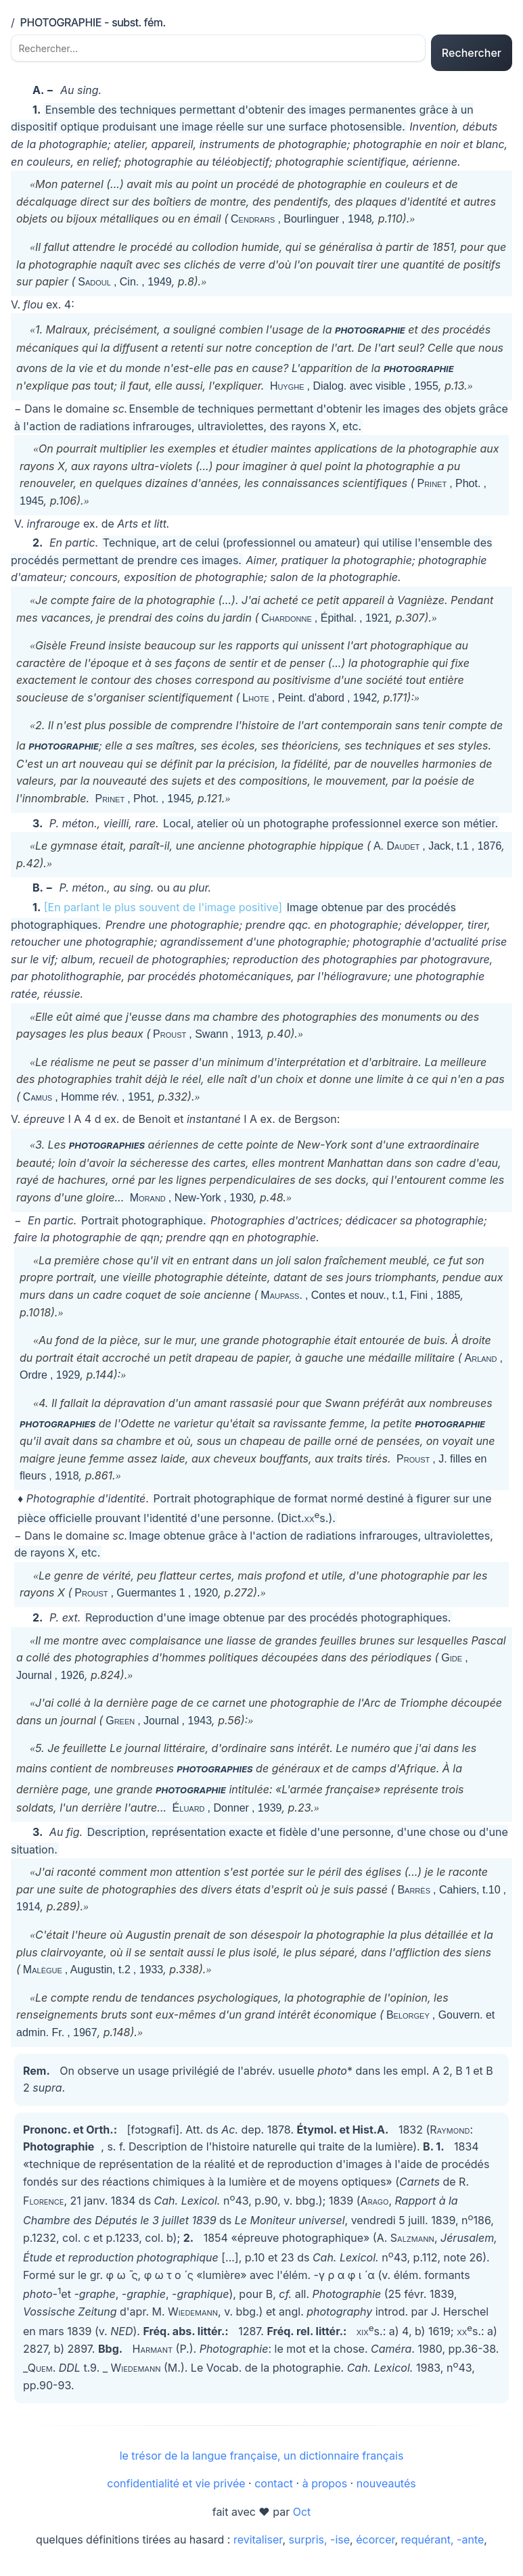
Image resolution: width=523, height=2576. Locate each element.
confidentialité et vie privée (176, 2489)
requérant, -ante (442, 2545)
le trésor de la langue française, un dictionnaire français (262, 2461)
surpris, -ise (319, 2545)
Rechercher (471, 55)
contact (273, 2489)
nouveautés (386, 2489)
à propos (324, 2489)
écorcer (375, 2545)
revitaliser (257, 2545)
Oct (302, 2517)
